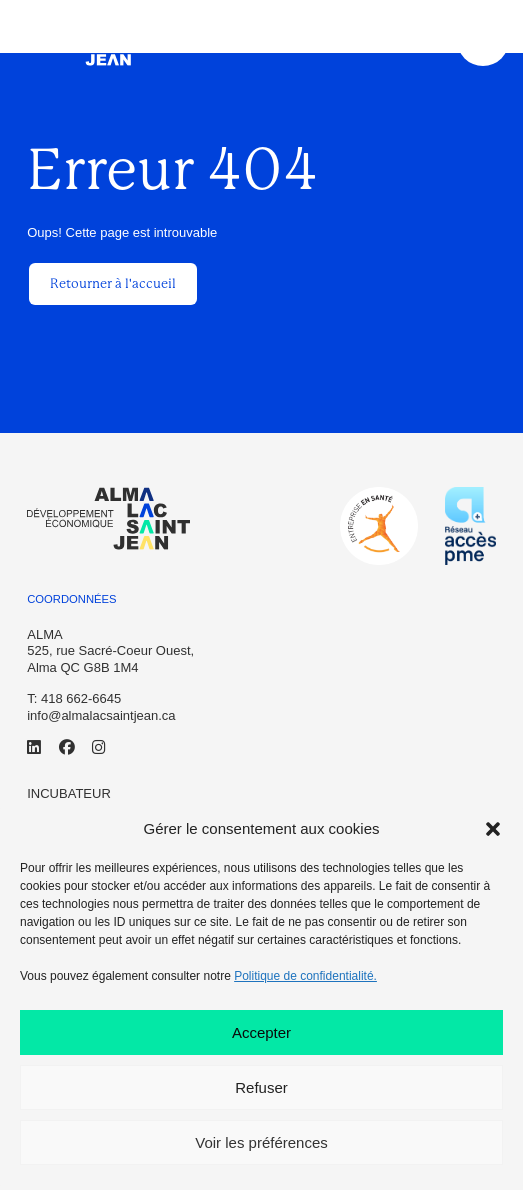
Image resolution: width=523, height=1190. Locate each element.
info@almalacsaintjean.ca (101, 715)
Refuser (261, 1087)
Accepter (261, 1032)
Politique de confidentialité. (305, 976)
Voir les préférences (261, 1142)
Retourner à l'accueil (113, 283)
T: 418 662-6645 (74, 698)
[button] (493, 829)
